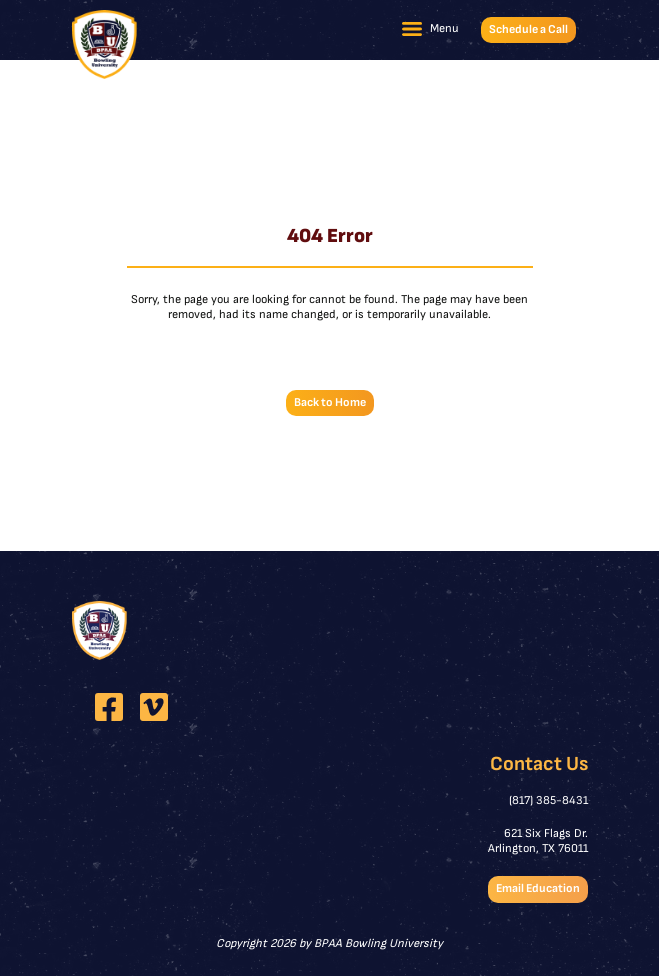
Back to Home (330, 402)
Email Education (538, 888)
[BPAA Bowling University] (104, 44)
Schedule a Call (528, 29)
